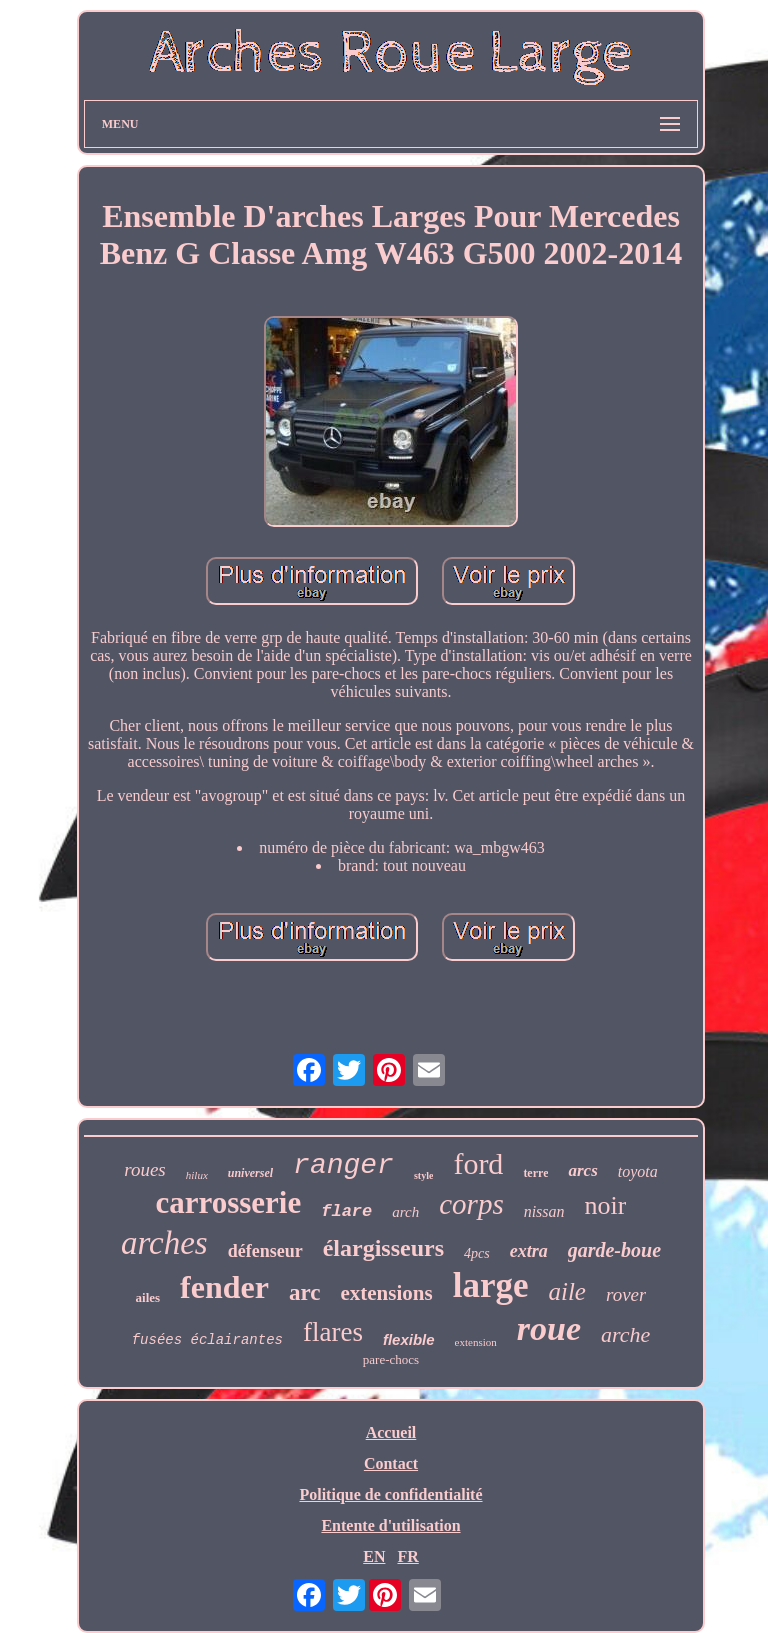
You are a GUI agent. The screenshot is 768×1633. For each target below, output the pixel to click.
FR (407, 1556)
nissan (544, 1211)
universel (250, 1173)
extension (476, 1342)
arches (164, 1243)
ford (478, 1163)
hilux (197, 1175)
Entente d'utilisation (390, 1525)
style (423, 1175)
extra (529, 1251)
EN (374, 1556)
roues (145, 1169)
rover (626, 1294)
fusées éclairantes (207, 1340)
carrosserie (229, 1202)
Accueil (391, 1432)
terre (535, 1173)
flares (333, 1332)
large (491, 1285)
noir (606, 1205)
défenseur (265, 1251)
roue (549, 1328)
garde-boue (614, 1250)
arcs (582, 1170)
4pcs (477, 1253)
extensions (386, 1293)
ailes (148, 1297)
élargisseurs (383, 1248)
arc (305, 1292)
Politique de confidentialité (390, 1494)
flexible (409, 1339)
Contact (391, 1463)
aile (567, 1291)
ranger (343, 1165)
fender (224, 1287)
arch (405, 1212)
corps (471, 1204)
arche (625, 1334)
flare (346, 1211)
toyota (638, 1171)
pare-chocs (391, 1359)
